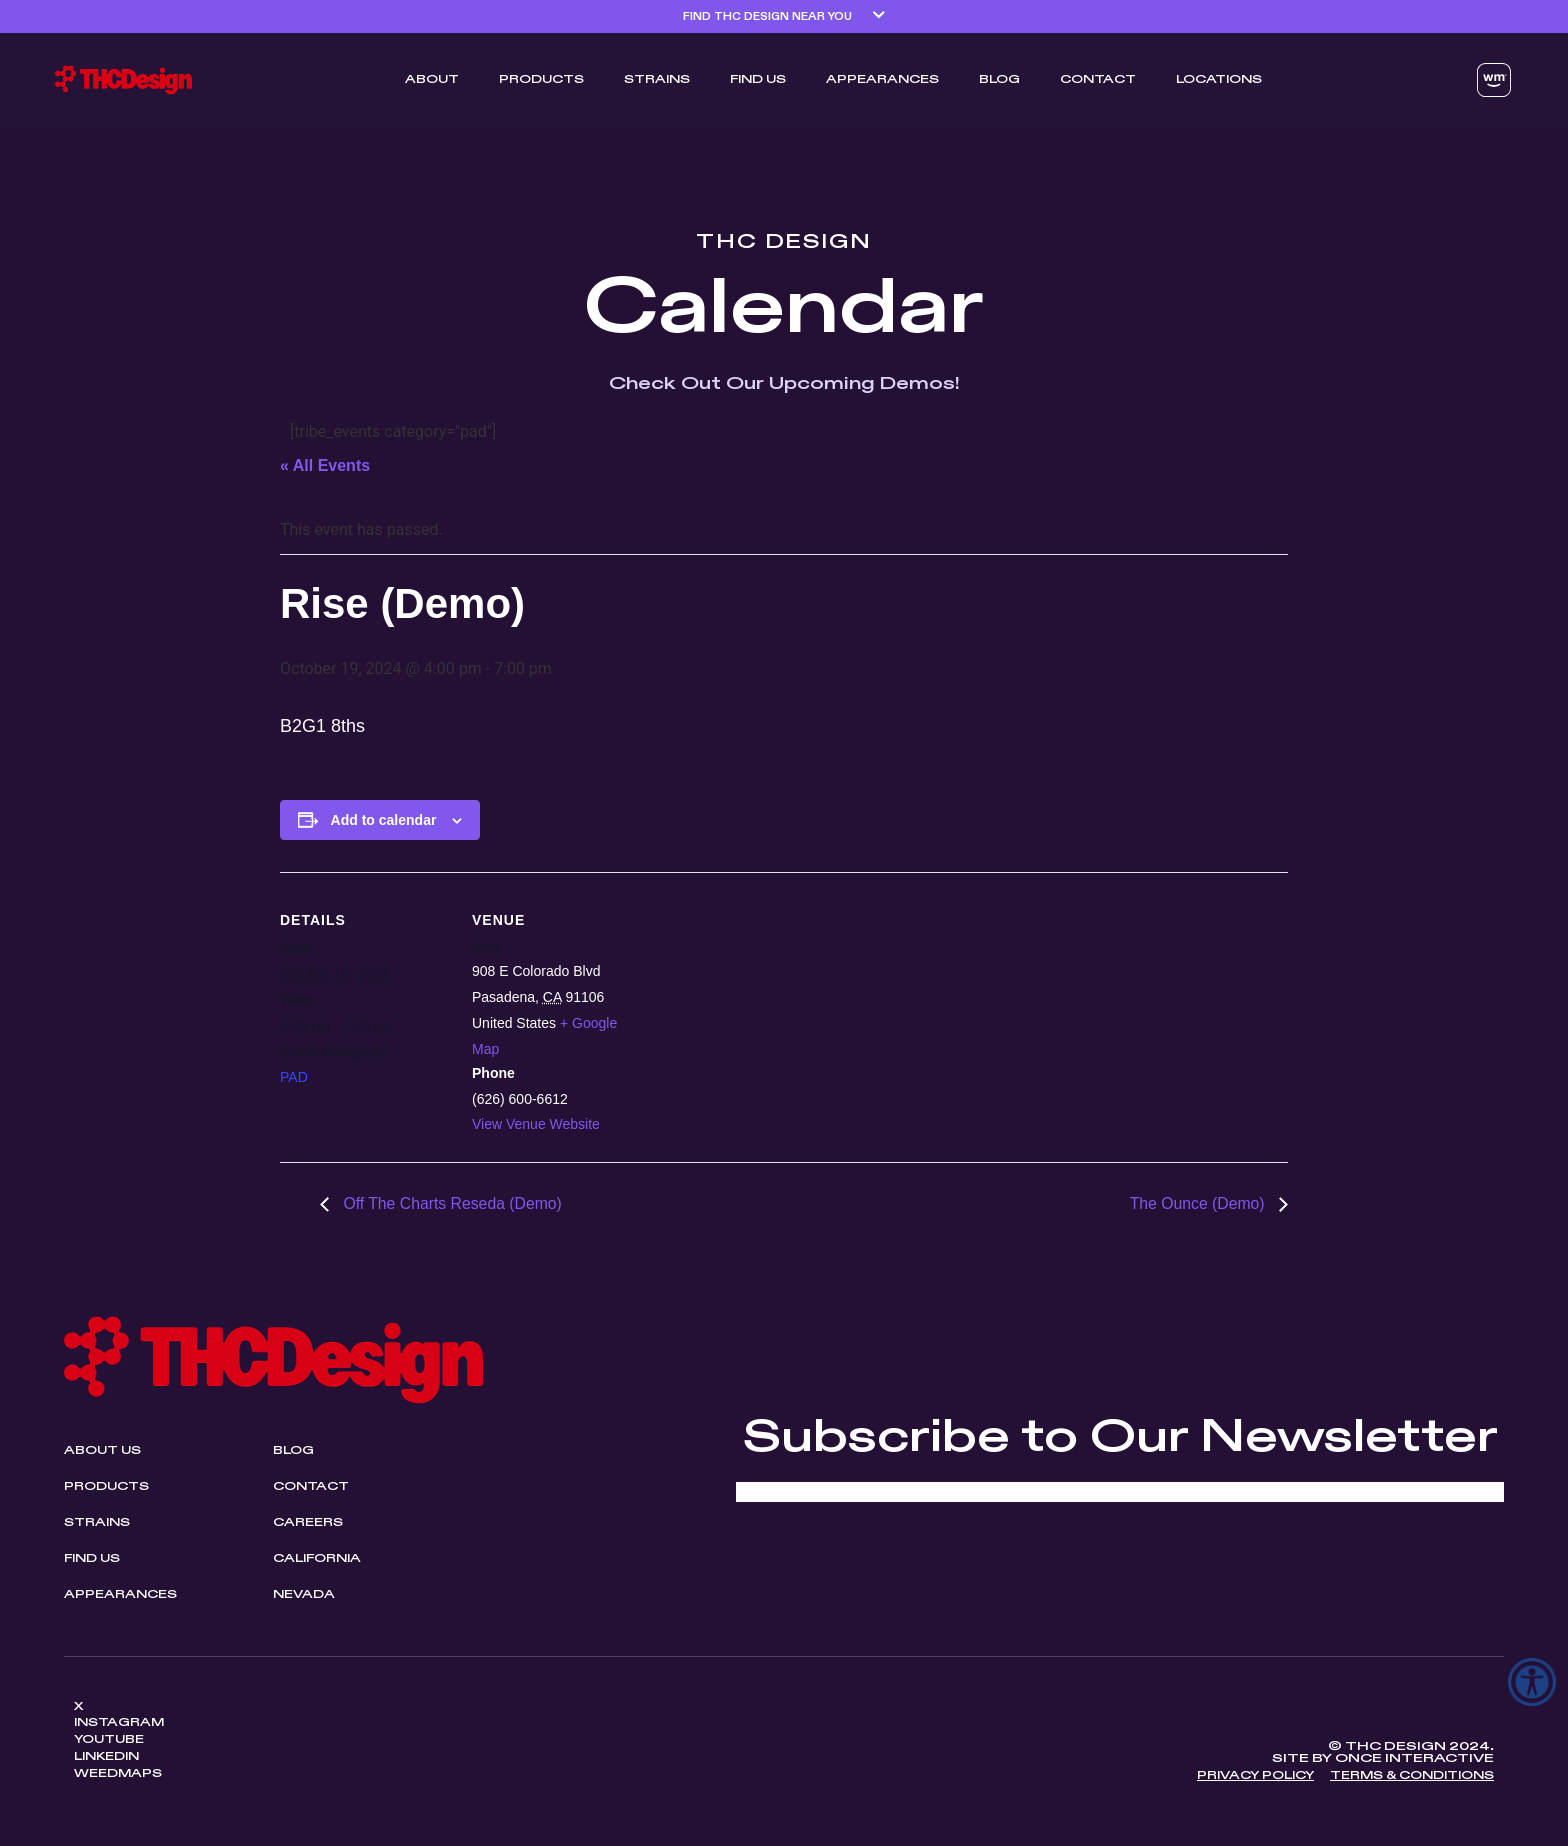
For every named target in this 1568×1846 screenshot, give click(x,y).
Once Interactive (1414, 1760)
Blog (999, 80)
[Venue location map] (976, 1010)
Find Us (758, 80)
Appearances (882, 80)
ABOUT (432, 80)
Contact (1098, 80)
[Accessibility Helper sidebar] (1532, 1682)
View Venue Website (536, 1124)
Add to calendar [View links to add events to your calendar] (384, 820)
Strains (657, 80)
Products (541, 80)
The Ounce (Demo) (1198, 1203)
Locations (1219, 80)
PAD (294, 1077)
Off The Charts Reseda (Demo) (452, 1203)
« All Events (325, 465)
